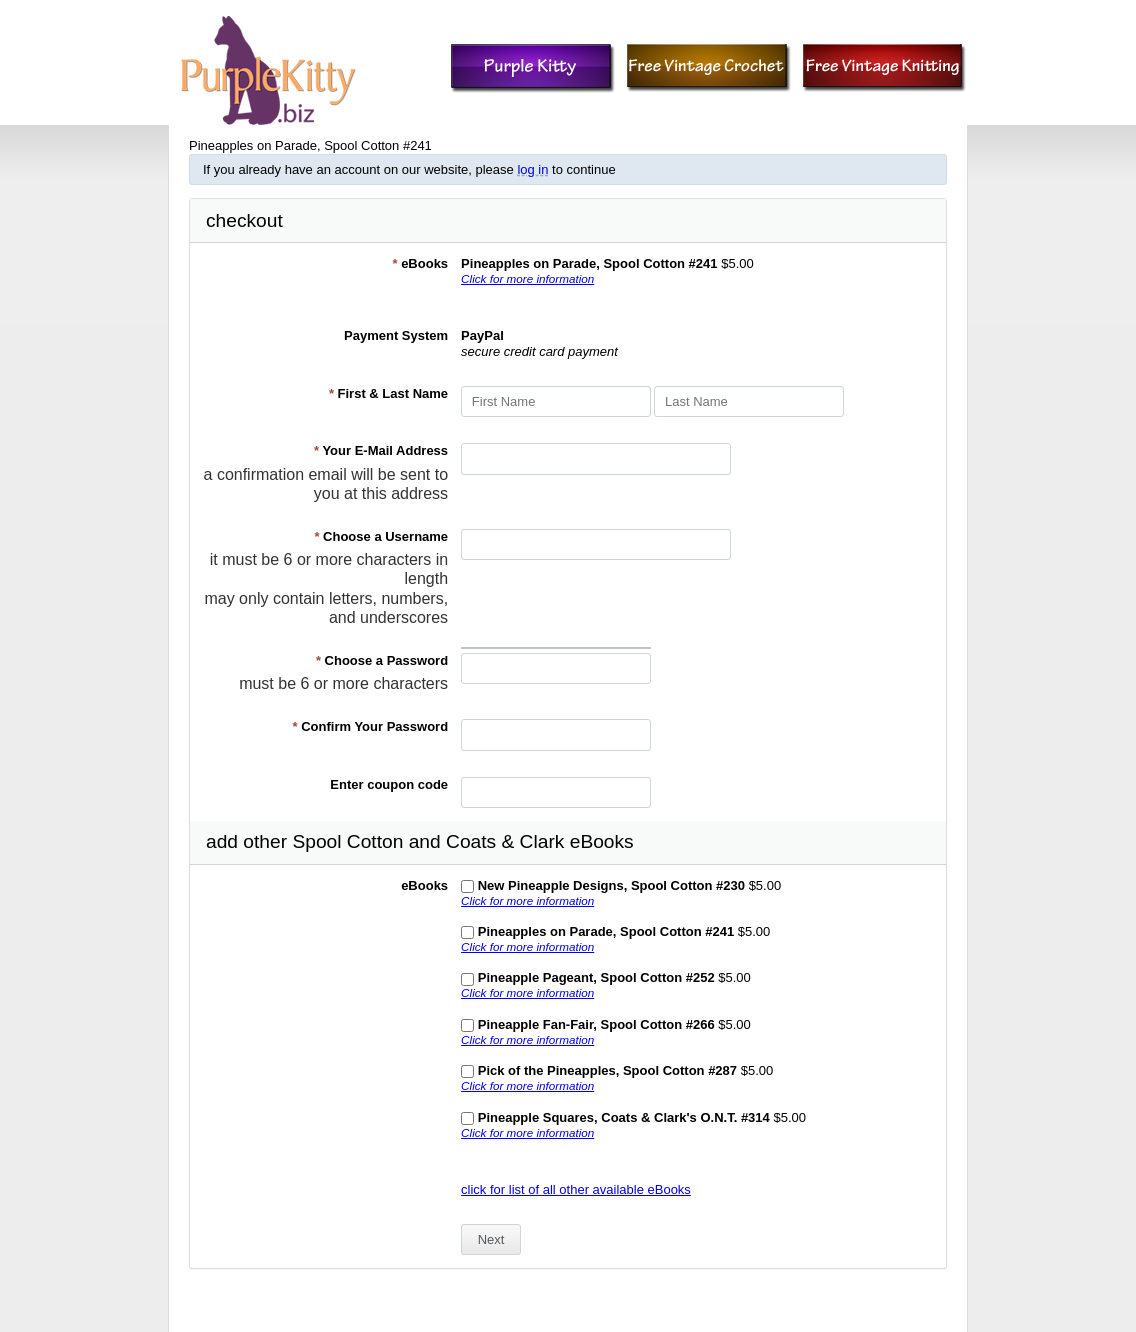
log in (532, 169)
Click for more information (527, 278)
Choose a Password (382, 660)
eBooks (420, 263)
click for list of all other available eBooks (576, 1189)
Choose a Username (381, 536)
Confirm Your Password (371, 726)
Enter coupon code (389, 784)
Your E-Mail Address (381, 450)
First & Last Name (388, 393)
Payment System (396, 335)
